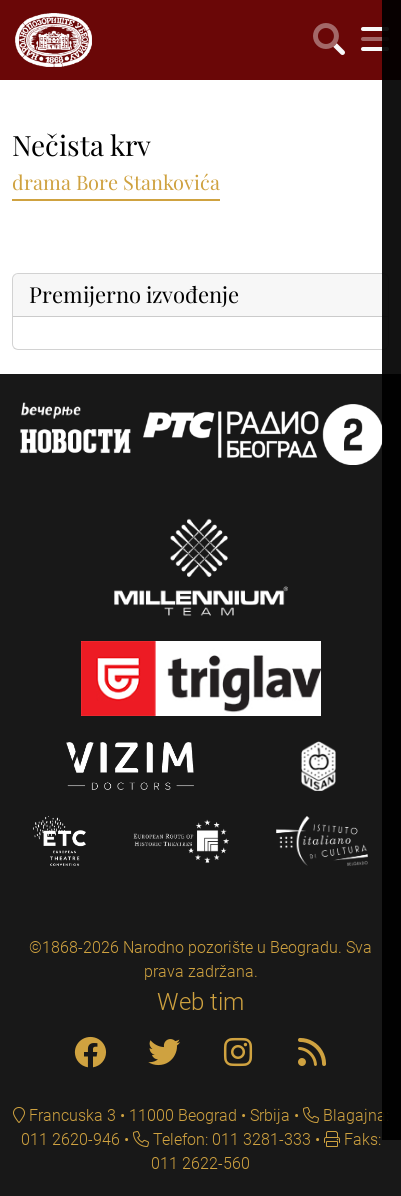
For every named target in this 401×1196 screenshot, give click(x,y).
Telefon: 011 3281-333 (230, 1139)
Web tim (200, 1002)
